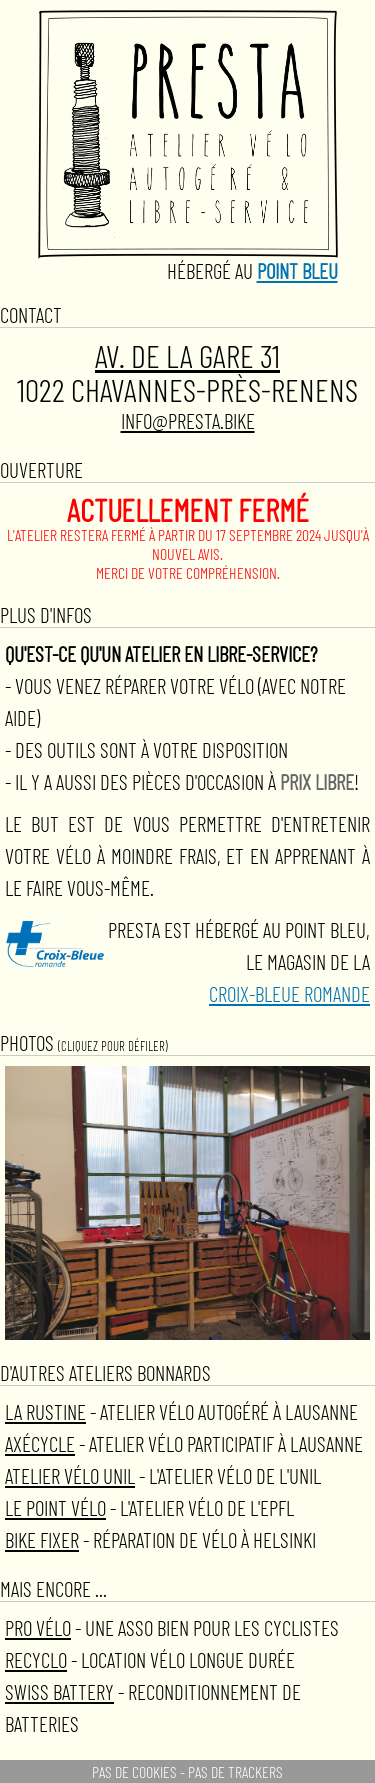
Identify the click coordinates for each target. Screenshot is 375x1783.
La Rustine (45, 1411)
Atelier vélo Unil (70, 1475)
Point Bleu (297, 270)
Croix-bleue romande (289, 993)
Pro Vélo (38, 1627)
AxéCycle (40, 1443)
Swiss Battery (59, 1691)
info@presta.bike (188, 420)
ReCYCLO (36, 1659)
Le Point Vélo (55, 1507)
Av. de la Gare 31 (187, 355)
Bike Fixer (42, 1539)
